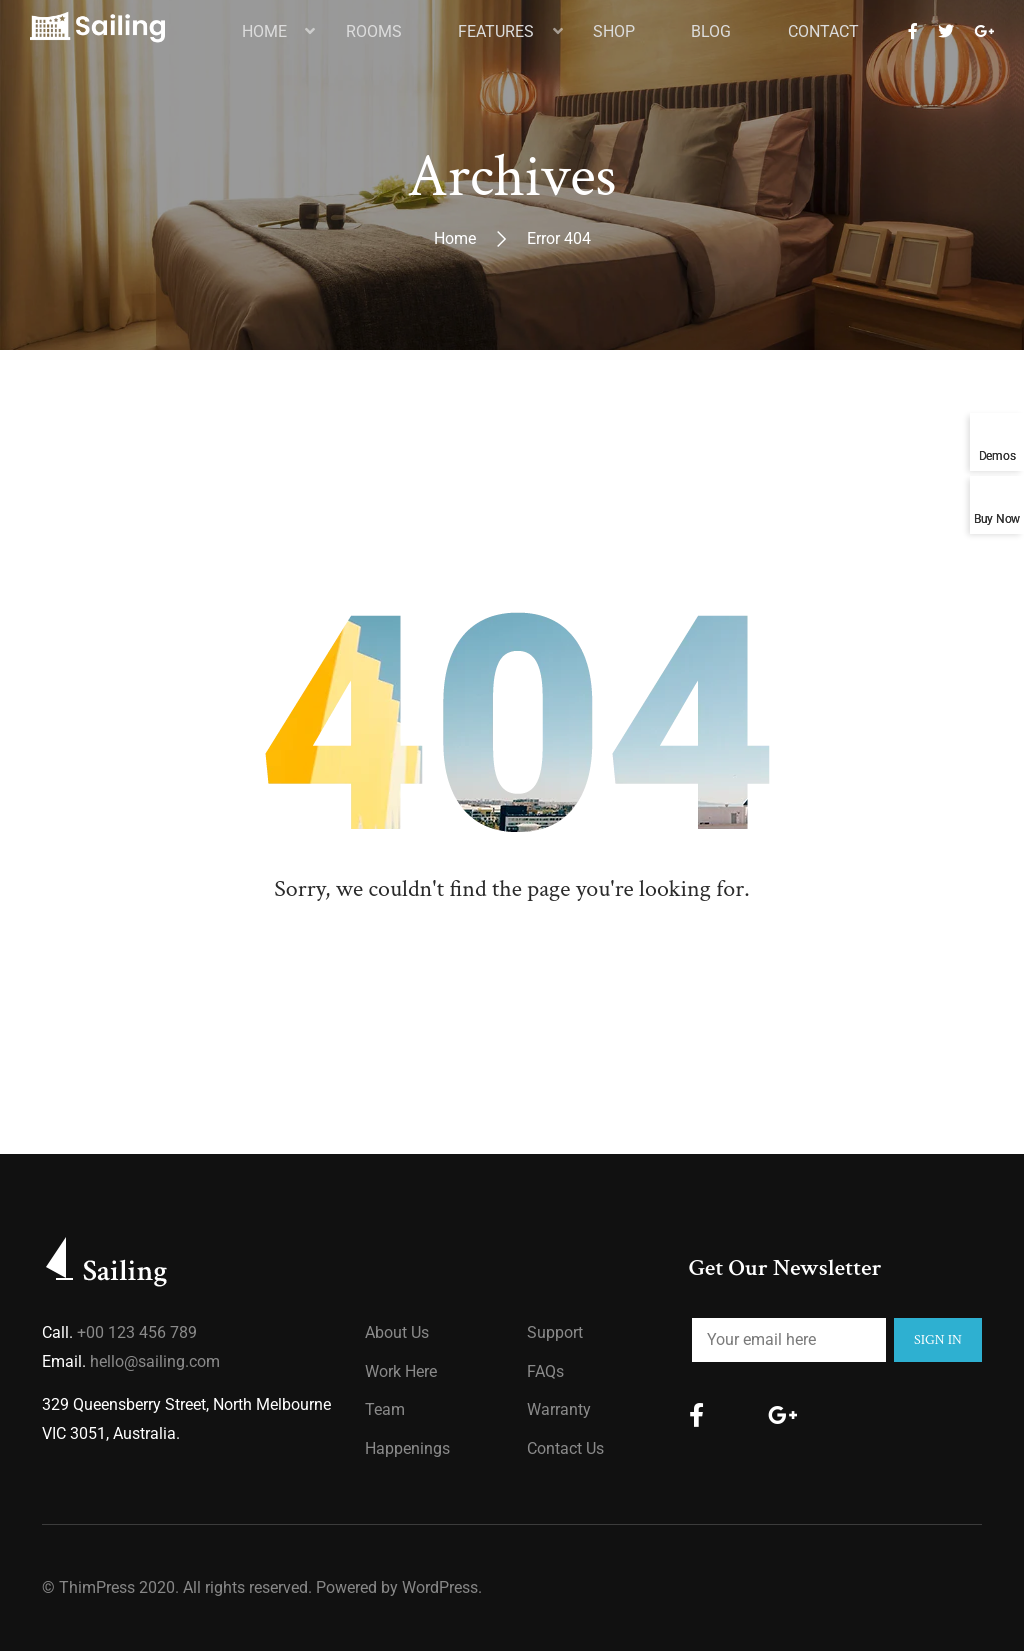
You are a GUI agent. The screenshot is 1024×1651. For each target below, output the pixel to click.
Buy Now (997, 518)
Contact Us (565, 1448)
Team (385, 1409)
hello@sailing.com (155, 1361)
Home (455, 238)
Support (555, 1332)
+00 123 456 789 (137, 1332)
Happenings (407, 1448)
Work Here (401, 1371)
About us (397, 1332)
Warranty (559, 1409)
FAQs (545, 1371)
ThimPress (97, 1587)
